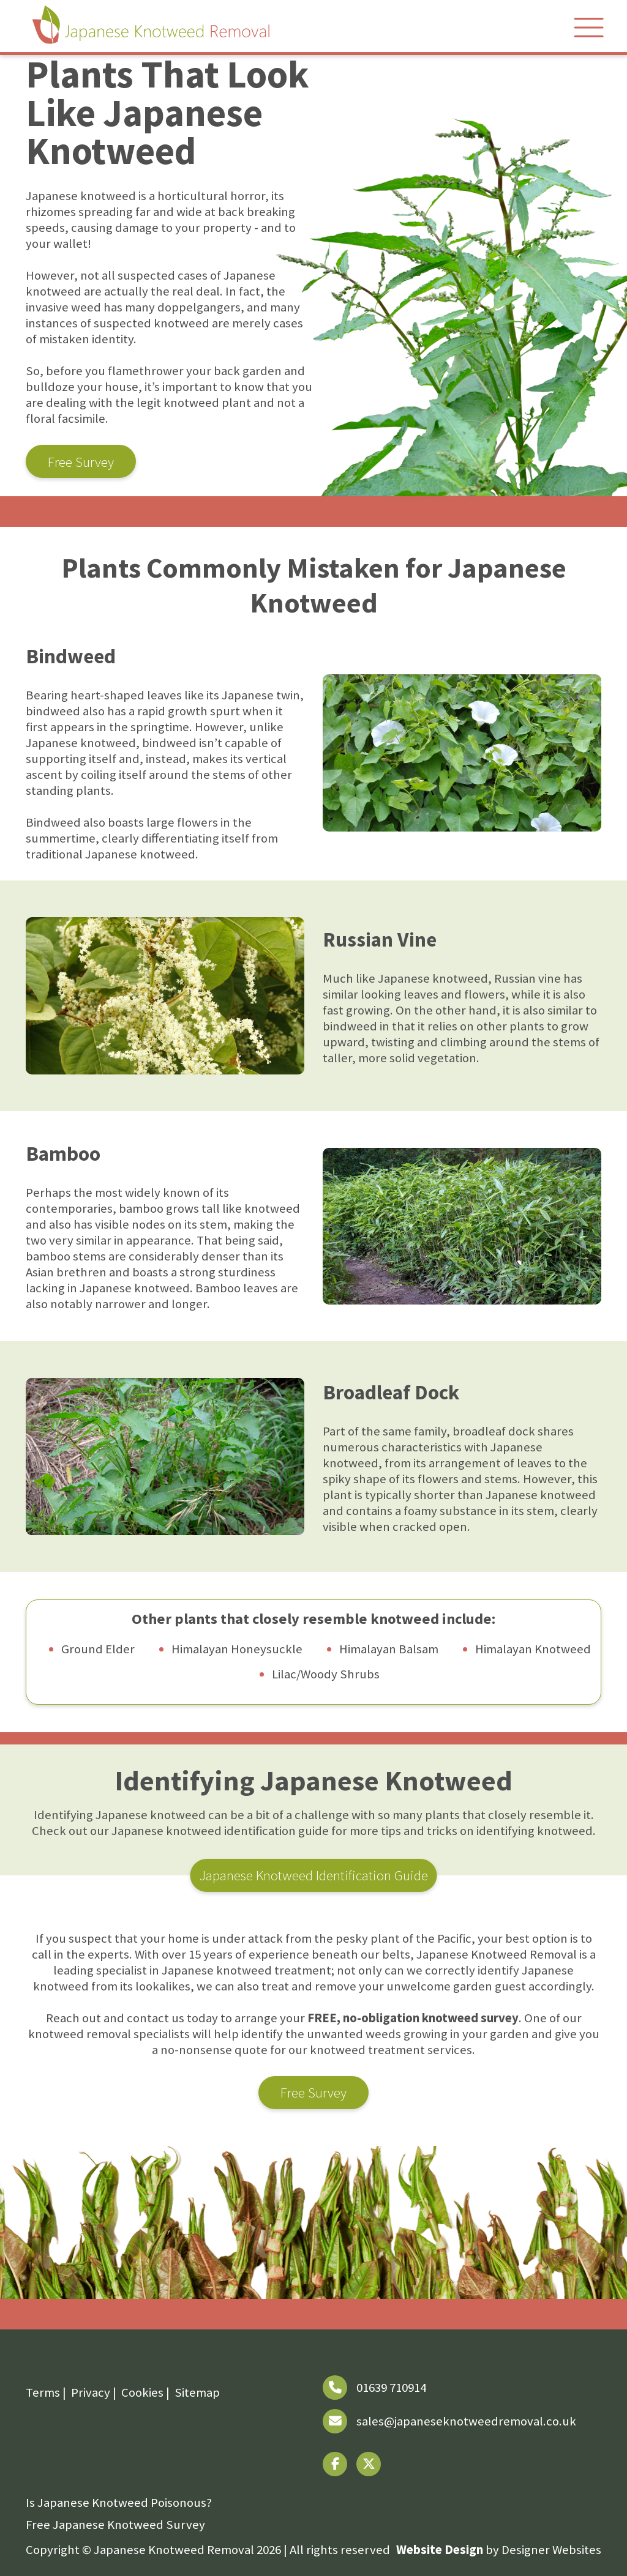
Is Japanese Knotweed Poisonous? (119, 2503)
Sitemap (197, 2392)
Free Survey (81, 462)
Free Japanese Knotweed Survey (115, 2525)
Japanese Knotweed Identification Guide (314, 1875)
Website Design (439, 2550)
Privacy (90, 2392)
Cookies (142, 2392)
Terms (43, 2392)
